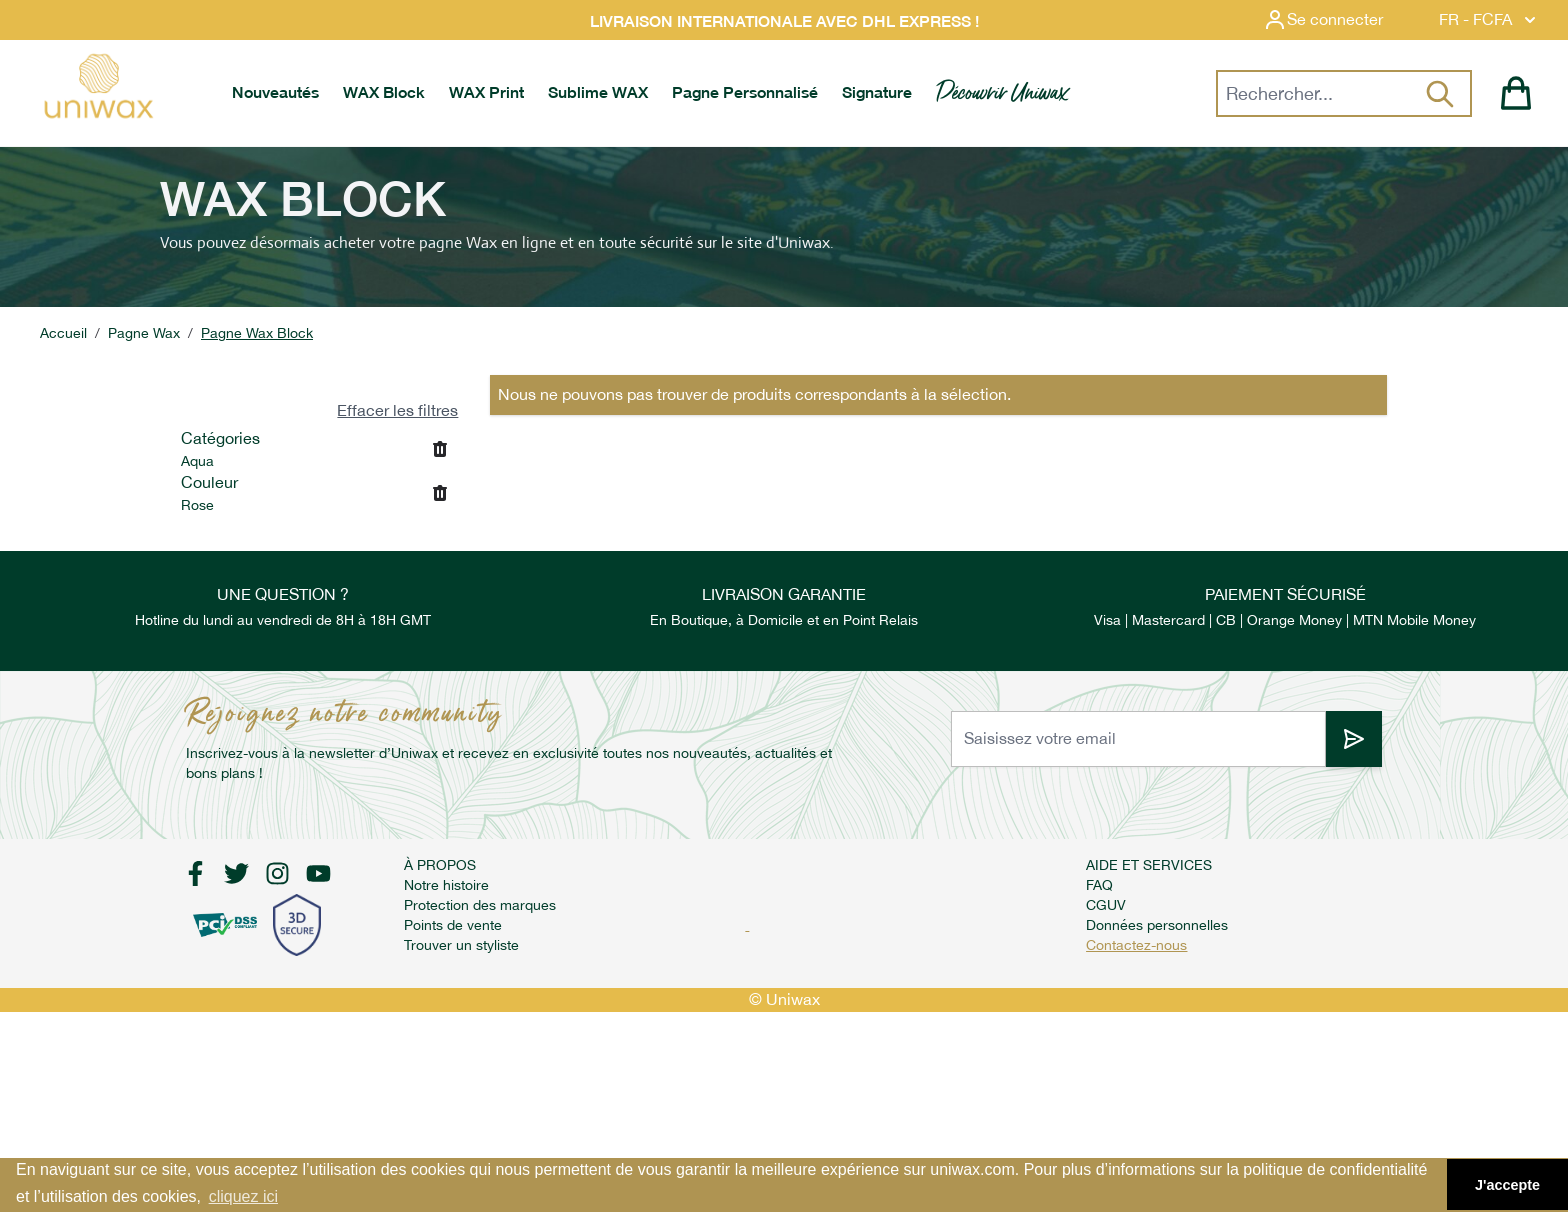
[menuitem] (275, 93)
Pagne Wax (144, 333)
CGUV (1106, 905)
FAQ (1099, 885)
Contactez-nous (1136, 945)
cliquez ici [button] (243, 1196)
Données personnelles (1157, 925)
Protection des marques (480, 905)
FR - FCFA (1489, 20)
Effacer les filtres (397, 410)
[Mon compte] (1339, 20)
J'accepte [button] (1507, 1185)
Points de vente (453, 925)
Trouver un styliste (461, 945)
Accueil (63, 333)
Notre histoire (446, 885)
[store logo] (98, 86)
